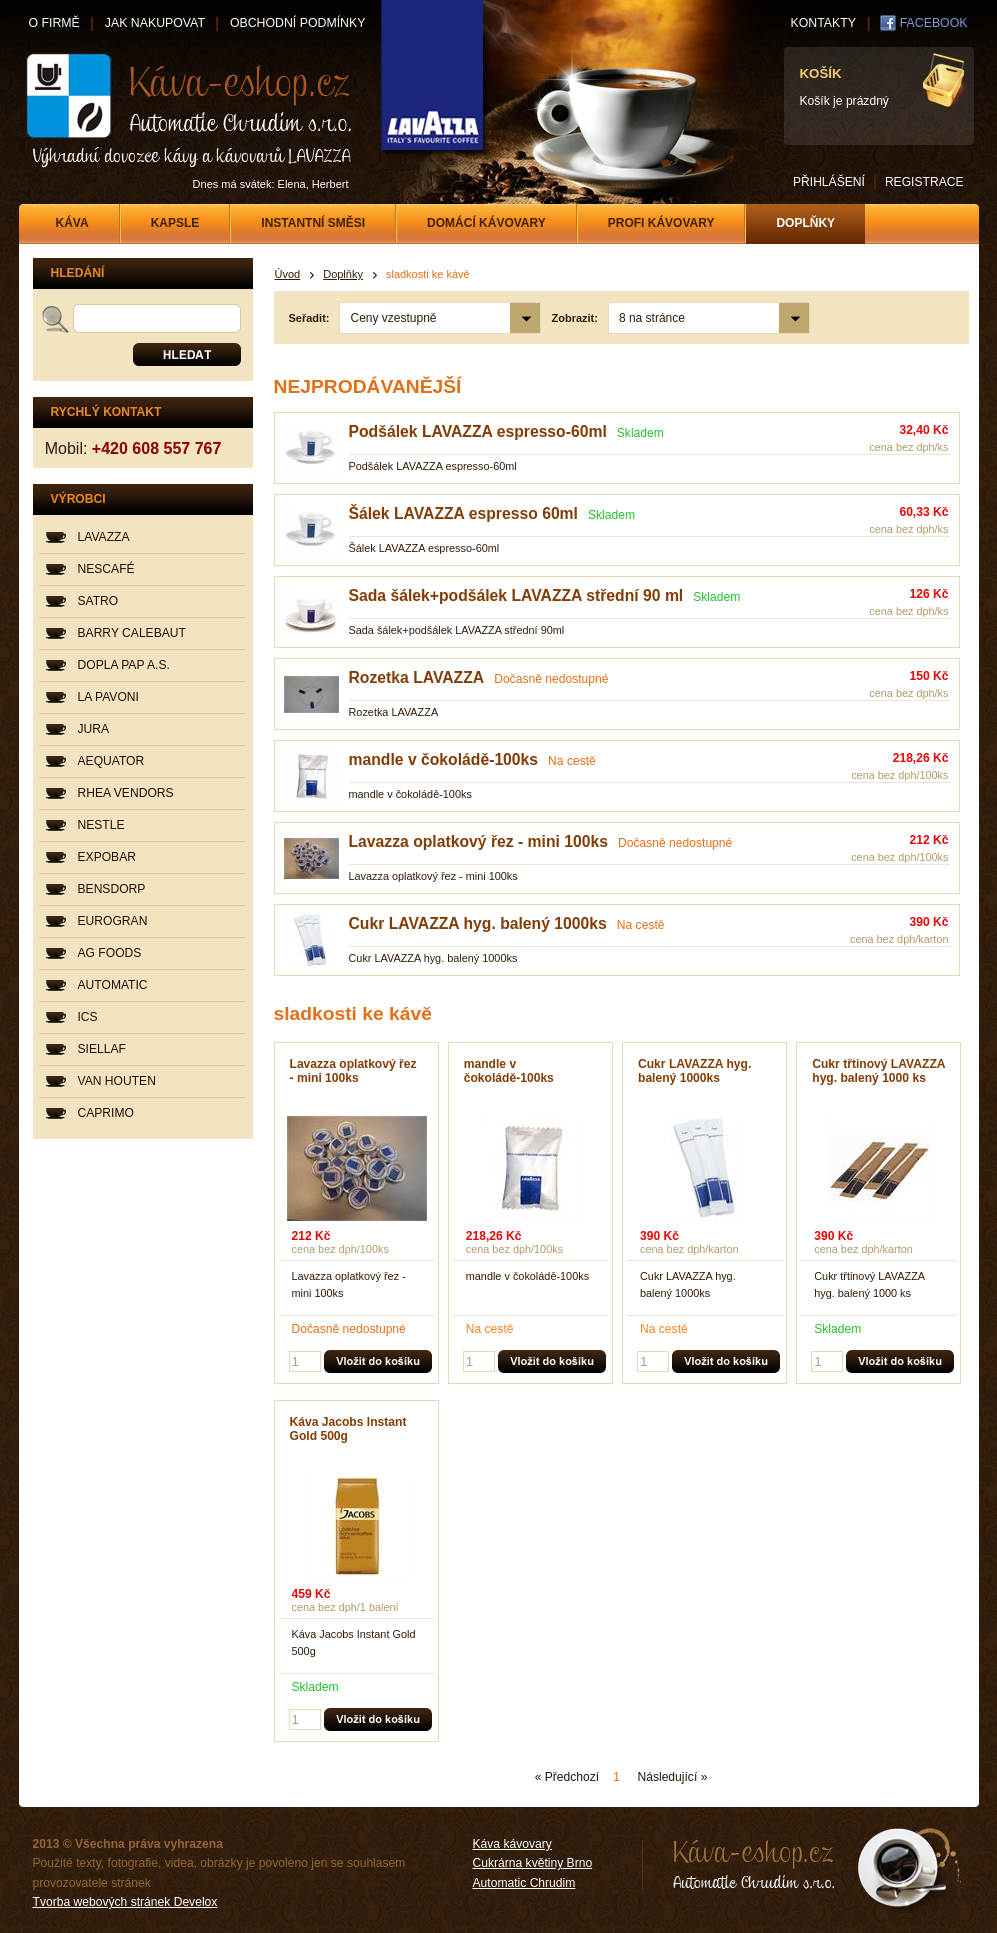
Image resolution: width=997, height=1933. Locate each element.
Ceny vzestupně (393, 318)
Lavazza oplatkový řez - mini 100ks (478, 841)
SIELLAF (102, 1049)
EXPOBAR (107, 857)
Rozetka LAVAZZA (417, 677)
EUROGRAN (113, 921)
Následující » (672, 1777)
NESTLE (101, 825)
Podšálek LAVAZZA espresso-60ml (478, 431)
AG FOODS (110, 953)
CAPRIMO (106, 1113)
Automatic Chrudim (524, 1883)
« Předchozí (567, 1777)
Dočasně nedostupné (551, 679)
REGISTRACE (924, 182)
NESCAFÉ (106, 569)
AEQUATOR (111, 761)
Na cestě (572, 761)
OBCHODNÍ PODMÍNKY (297, 23)
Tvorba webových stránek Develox (125, 1902)
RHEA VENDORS (126, 793)
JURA (94, 729)
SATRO (98, 601)
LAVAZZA (104, 537)
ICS (88, 1017)
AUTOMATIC (113, 985)
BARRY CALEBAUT (132, 633)
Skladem (640, 433)
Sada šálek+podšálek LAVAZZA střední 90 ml (516, 595)
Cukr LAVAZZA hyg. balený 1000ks (478, 923)
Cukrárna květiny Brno (533, 1863)
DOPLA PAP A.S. (124, 665)
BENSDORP (112, 889)
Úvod (288, 274)
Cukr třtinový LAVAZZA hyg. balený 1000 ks (878, 1071)
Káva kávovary (512, 1844)
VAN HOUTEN (117, 1081)
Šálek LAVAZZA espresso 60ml (463, 513)
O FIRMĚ (54, 23)
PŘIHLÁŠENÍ (829, 182)
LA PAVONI (108, 697)
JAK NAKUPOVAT (155, 23)
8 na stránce (652, 318)
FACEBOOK (934, 23)
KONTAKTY (823, 23)
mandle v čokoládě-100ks (444, 759)
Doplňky (343, 274)
